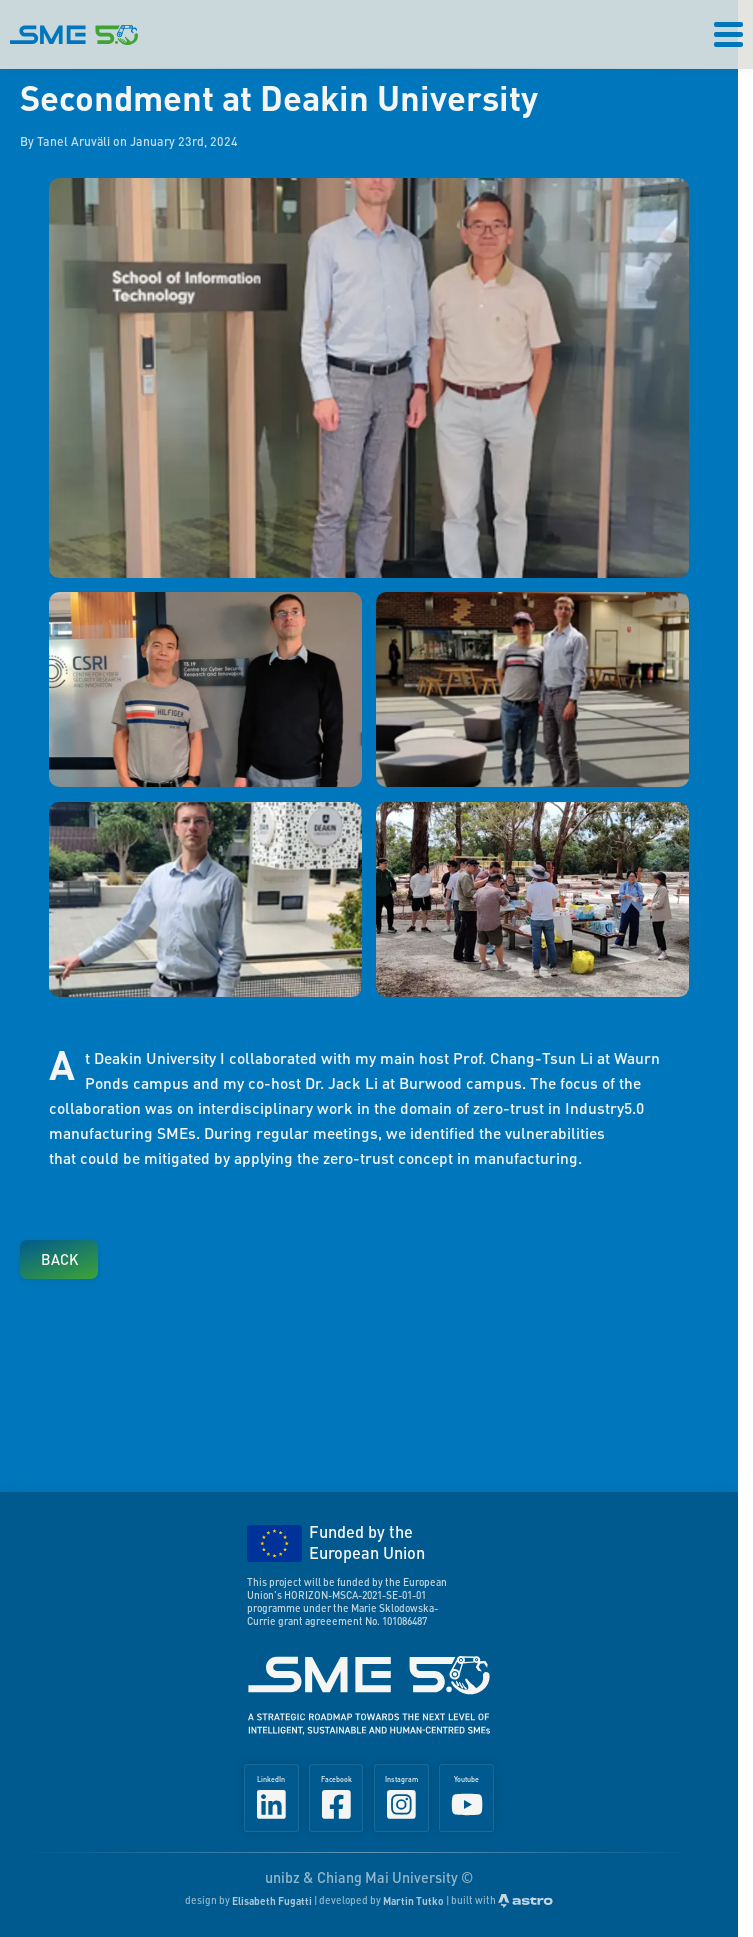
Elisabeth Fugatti (272, 1900)
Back (59, 1259)
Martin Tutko (413, 1900)
